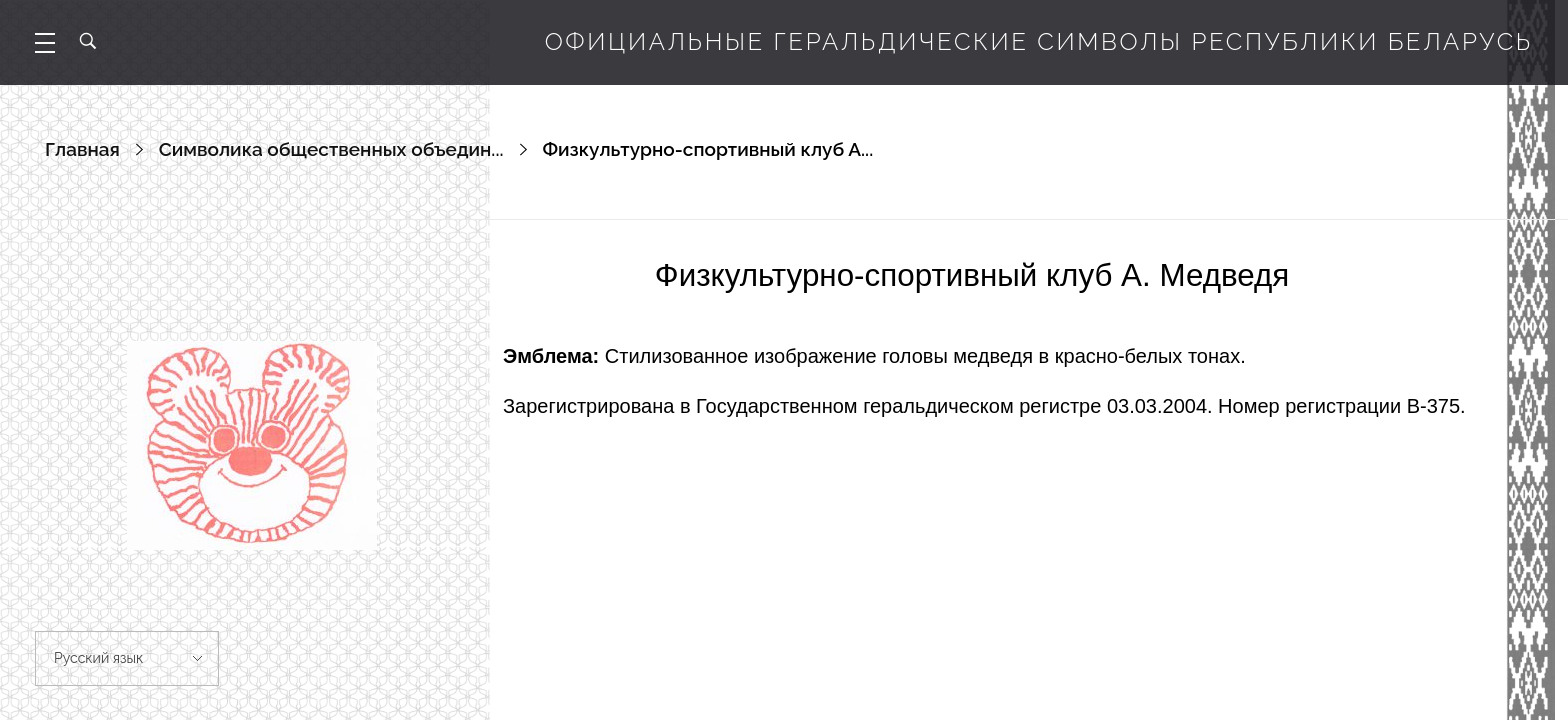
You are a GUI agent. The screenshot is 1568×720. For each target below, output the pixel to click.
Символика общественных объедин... (331, 149)
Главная (82, 149)
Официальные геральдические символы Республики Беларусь (1039, 41)
